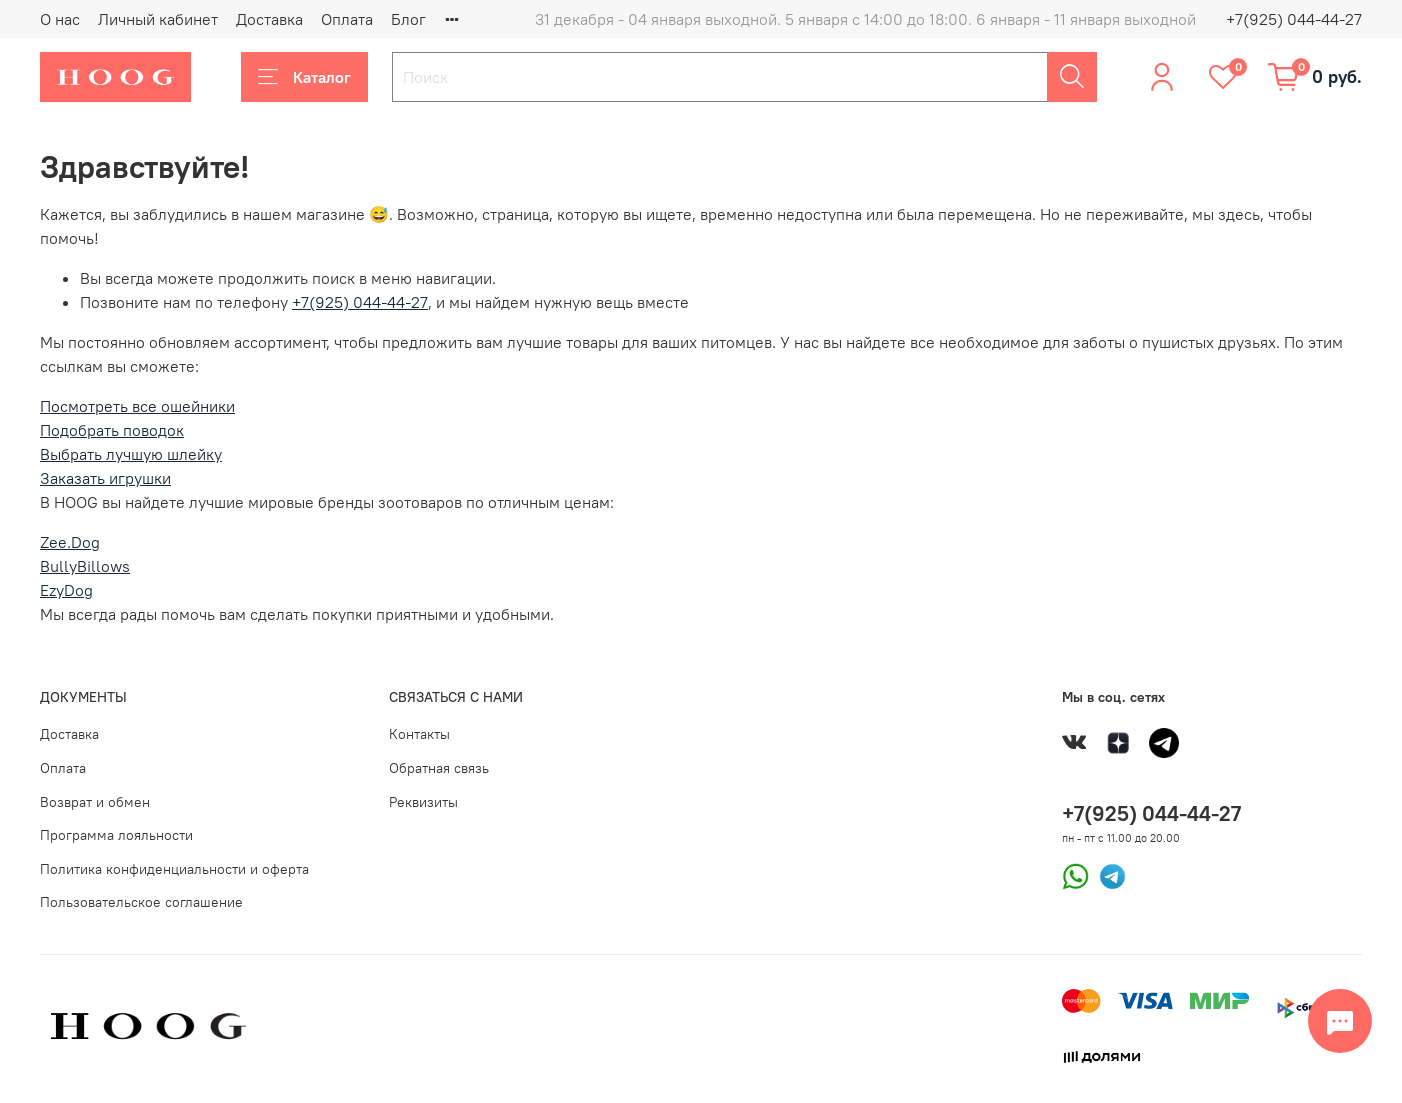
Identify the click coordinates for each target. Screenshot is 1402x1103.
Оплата (347, 19)
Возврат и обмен (95, 802)
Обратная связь (439, 768)
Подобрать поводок (112, 430)
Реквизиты (423, 802)
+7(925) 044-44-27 (1294, 19)
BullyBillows (85, 566)
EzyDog (66, 590)
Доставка (269, 19)
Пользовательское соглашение (141, 902)
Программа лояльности (116, 835)
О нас (60, 19)
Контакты (419, 734)
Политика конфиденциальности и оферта (174, 869)
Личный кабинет (158, 19)
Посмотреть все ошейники (137, 406)
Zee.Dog (70, 542)
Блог (408, 19)
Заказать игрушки (105, 478)
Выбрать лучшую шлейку (131, 454)
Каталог (304, 77)
